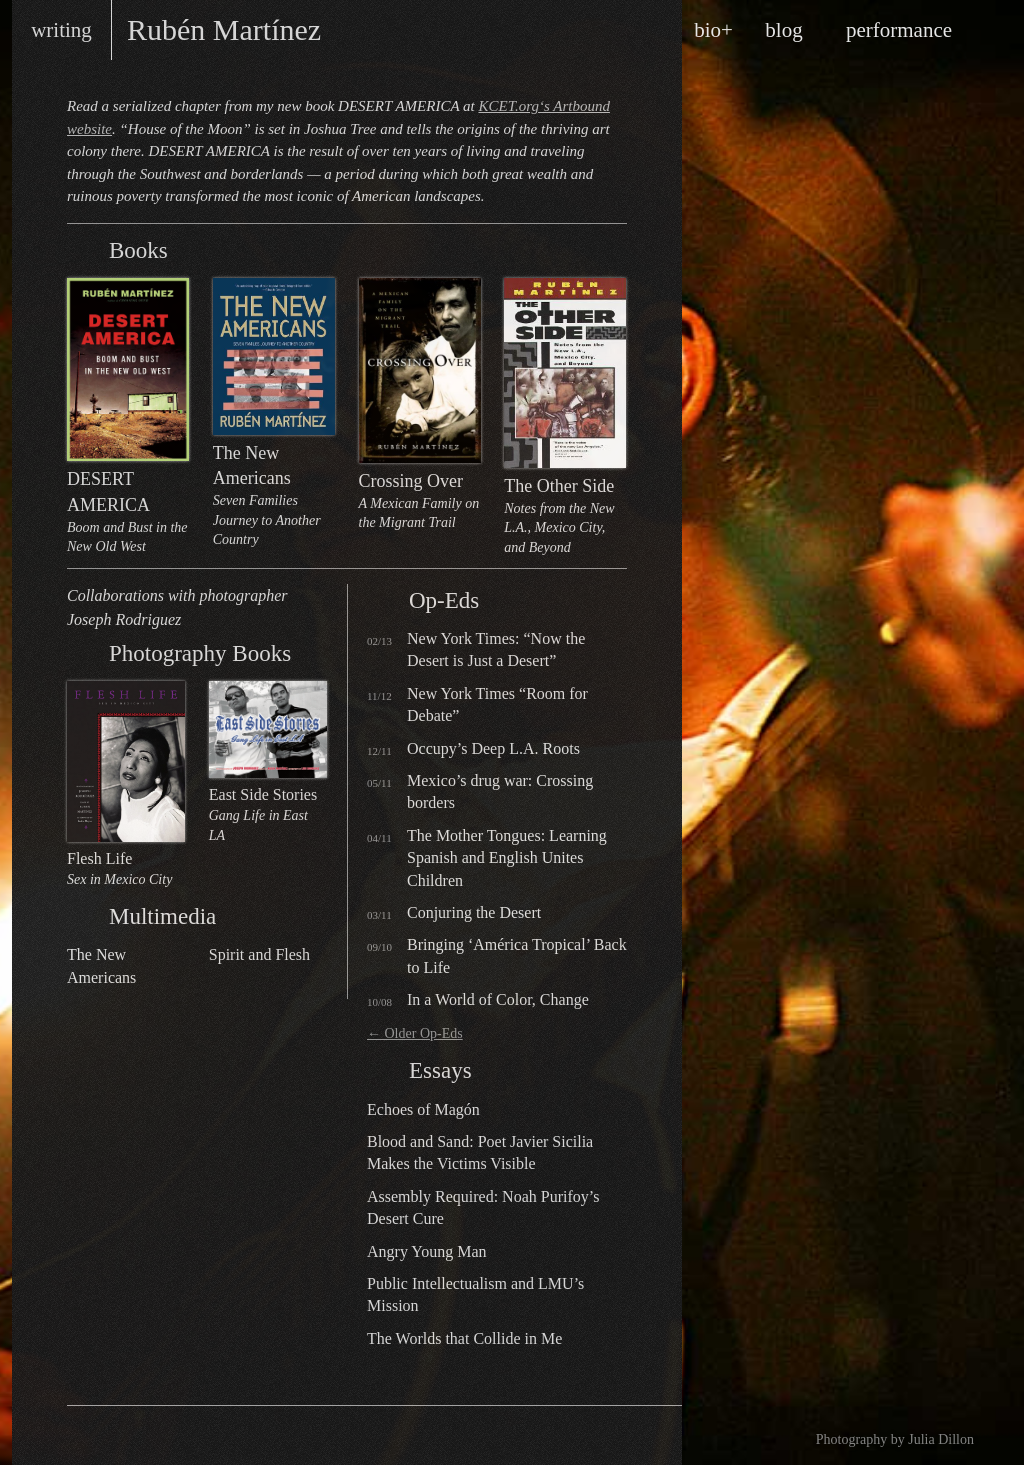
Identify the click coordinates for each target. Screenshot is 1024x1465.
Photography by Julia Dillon (895, 1439)
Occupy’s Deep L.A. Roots (493, 748)
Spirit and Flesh (259, 954)
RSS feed (96, 1436)
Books (83, 250)
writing (61, 30)
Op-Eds (383, 600)
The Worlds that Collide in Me (464, 1338)
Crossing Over (420, 405)
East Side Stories (268, 763)
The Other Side (565, 418)
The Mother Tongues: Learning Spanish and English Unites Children (507, 858)
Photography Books (83, 653)
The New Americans (274, 414)
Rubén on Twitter (156, 1436)
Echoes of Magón (423, 1109)
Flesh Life (126, 785)
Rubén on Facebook (126, 1436)
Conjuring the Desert (474, 912)
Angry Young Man (427, 1251)
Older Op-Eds (415, 1033)
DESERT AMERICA (128, 417)
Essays (383, 1070)
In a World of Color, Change (498, 999)
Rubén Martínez (224, 29)
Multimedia (83, 916)
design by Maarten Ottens (577, 1435)
